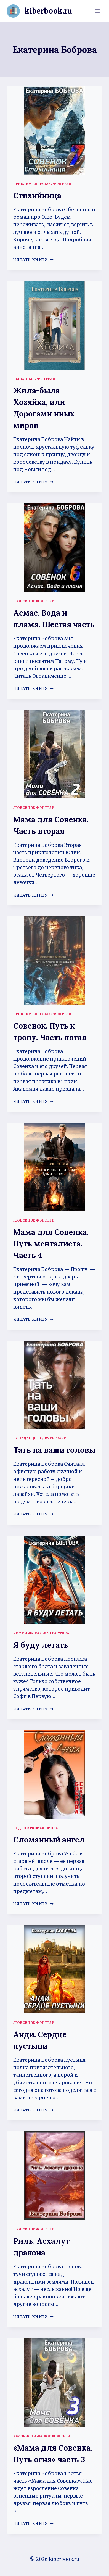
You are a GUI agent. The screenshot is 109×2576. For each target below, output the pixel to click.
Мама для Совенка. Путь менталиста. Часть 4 (50, 1243)
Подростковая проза (35, 1828)
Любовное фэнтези (34, 601)
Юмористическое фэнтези (41, 2436)
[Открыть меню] (97, 11)
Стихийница (37, 196)
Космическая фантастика (41, 1633)
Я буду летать (40, 1645)
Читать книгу (33, 259)
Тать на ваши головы (54, 1450)
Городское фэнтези (34, 379)
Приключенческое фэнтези (42, 184)
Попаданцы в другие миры (41, 1438)
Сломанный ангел (49, 1840)
